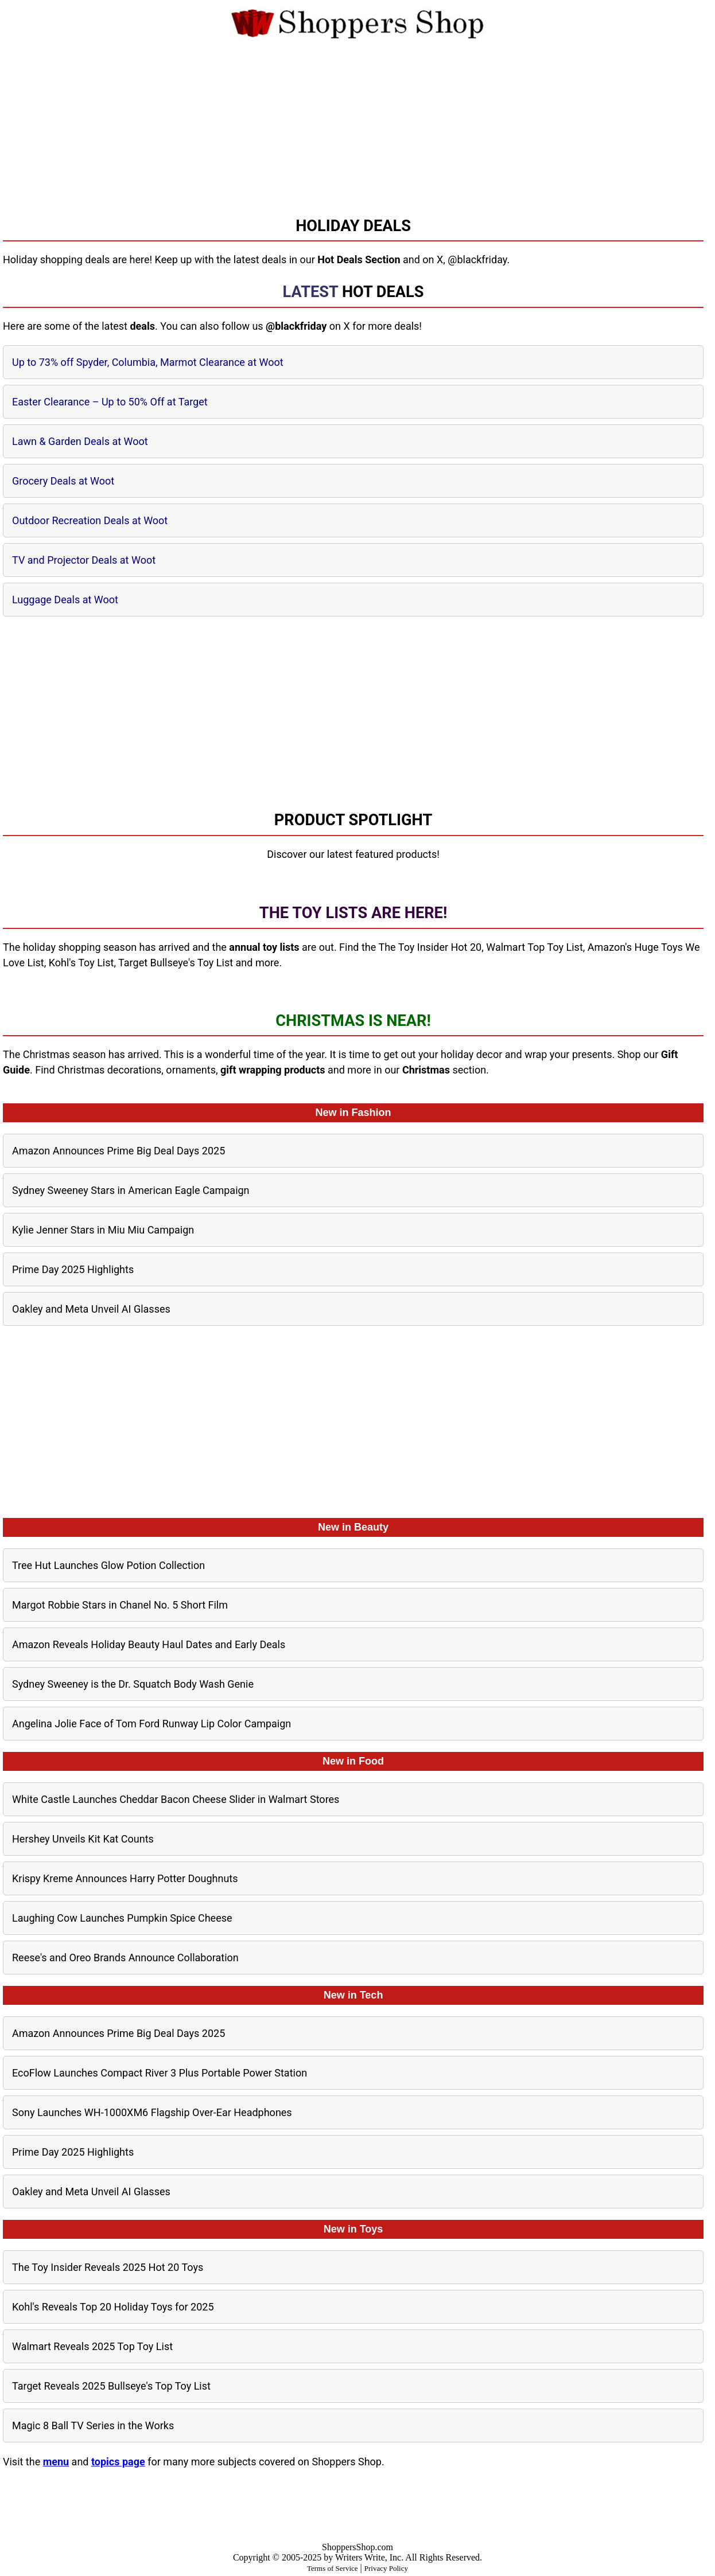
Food (371, 1761)
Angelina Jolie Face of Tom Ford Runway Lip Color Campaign (151, 1724)
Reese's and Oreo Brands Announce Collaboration (125, 1957)
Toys (371, 2229)
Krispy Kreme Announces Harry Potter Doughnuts (125, 1878)
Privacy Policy (386, 2568)
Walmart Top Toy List (534, 947)
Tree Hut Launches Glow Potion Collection (108, 1565)
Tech (371, 1995)
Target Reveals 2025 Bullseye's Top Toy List (111, 2386)
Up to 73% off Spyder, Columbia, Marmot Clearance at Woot (147, 362)
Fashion (371, 1112)
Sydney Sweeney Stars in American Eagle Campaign (131, 1190)
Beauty (371, 1527)
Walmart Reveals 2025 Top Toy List (92, 2346)
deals (142, 326)
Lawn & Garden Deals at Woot (80, 441)
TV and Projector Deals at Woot (84, 560)
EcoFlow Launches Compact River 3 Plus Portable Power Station (159, 2073)
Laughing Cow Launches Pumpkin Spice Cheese (122, 1918)
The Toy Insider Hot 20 (429, 947)
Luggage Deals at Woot (65, 600)
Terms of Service (332, 2568)
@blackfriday (477, 259)
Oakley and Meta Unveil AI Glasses (91, 1309)
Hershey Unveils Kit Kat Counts (83, 1839)
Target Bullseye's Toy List (175, 963)
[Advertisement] (357, 121)
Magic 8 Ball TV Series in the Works (93, 2425)
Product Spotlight (353, 820)
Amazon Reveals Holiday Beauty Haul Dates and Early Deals (148, 1644)
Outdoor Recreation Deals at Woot (90, 520)
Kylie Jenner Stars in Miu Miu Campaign (103, 1230)
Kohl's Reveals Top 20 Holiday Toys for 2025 (113, 2307)
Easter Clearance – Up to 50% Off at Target (110, 402)
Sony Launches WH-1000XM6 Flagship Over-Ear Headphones (152, 2112)
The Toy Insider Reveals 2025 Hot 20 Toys (107, 2267)
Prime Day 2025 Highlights (73, 1269)
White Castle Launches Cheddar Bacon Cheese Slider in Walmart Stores (175, 1799)
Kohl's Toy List (81, 963)
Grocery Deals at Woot (63, 481)
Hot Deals (383, 292)
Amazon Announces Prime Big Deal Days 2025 (118, 1151)
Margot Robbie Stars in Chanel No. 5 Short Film (120, 1605)
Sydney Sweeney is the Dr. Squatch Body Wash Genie (133, 1684)
